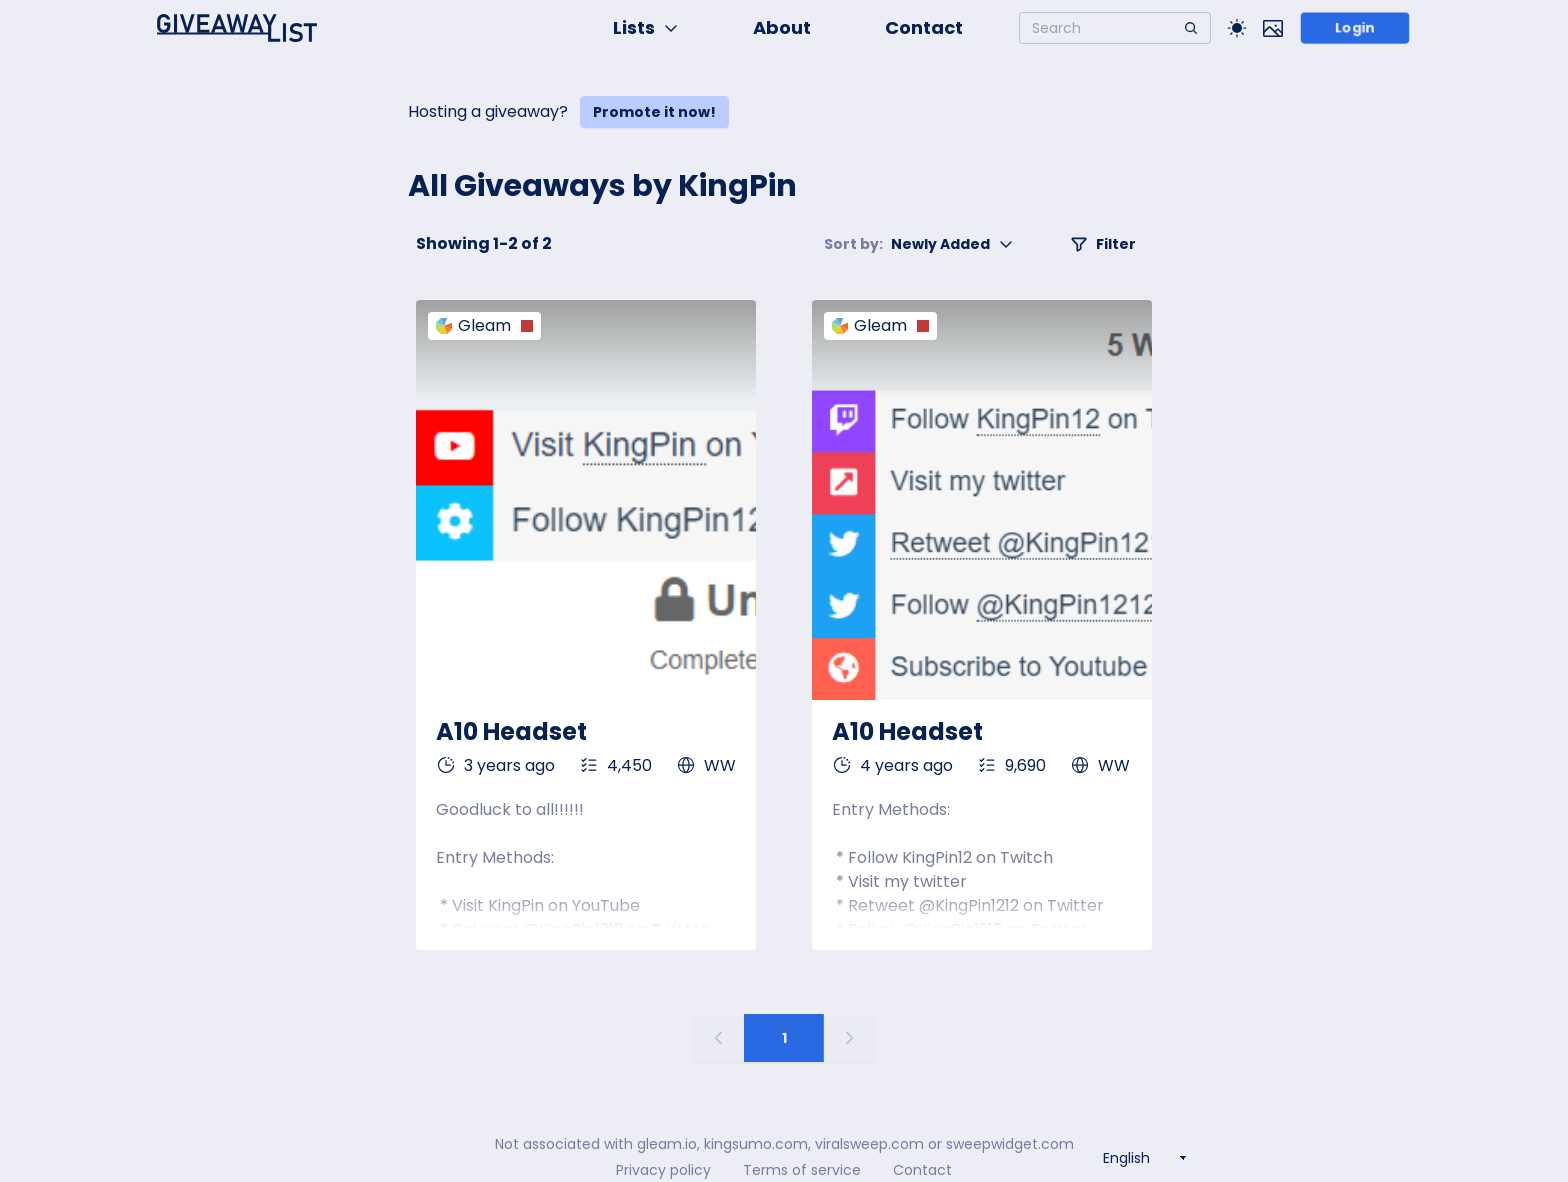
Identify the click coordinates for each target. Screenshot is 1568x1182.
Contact (924, 27)
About (782, 27)
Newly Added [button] (919, 244)
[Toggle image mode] (1273, 28)
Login (1355, 28)
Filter (1103, 244)
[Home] (237, 28)
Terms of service (802, 1170)
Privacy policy (663, 1170)
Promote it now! (654, 112)
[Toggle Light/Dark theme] (1237, 28)
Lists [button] (646, 27)
